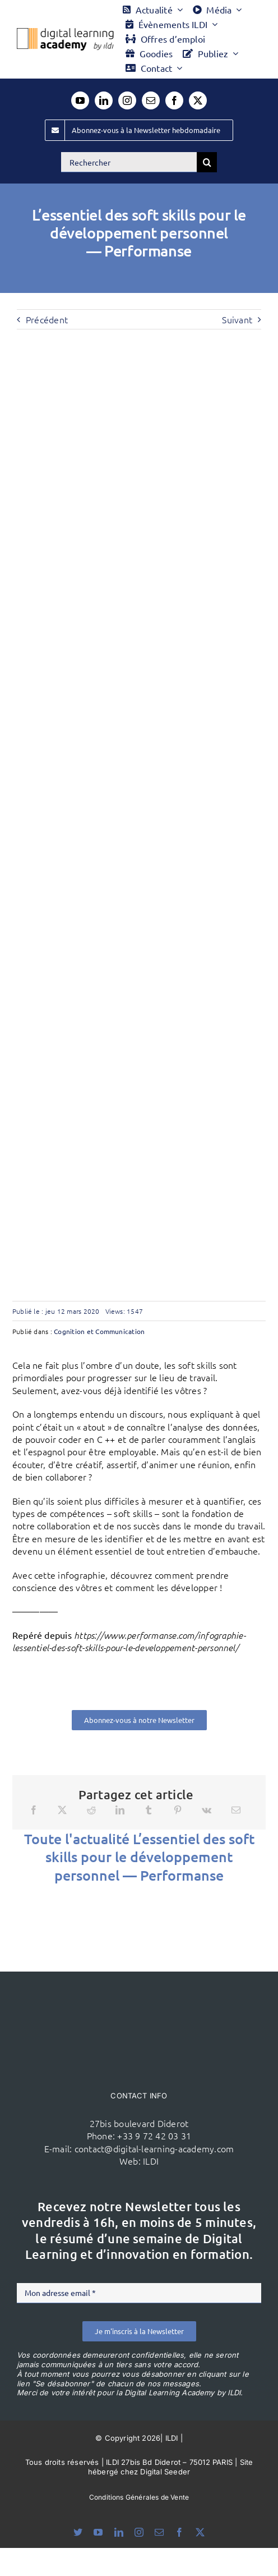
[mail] (151, 100)
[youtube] (80, 100)
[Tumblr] (148, 1810)
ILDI (151, 2161)
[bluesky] (77, 2532)
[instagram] (127, 100)
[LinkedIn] (120, 1810)
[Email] (236, 1810)
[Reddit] (91, 1810)
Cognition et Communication (99, 1331)
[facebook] (174, 100)
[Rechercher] (129, 162)
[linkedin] (104, 100)
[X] (62, 1810)
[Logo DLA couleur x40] (65, 32)
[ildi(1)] (139, 1993)
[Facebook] (34, 1810)
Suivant (237, 319)
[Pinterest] (178, 1810)
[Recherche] (207, 162)
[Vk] (206, 1810)
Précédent (47, 319)
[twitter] (198, 100)
